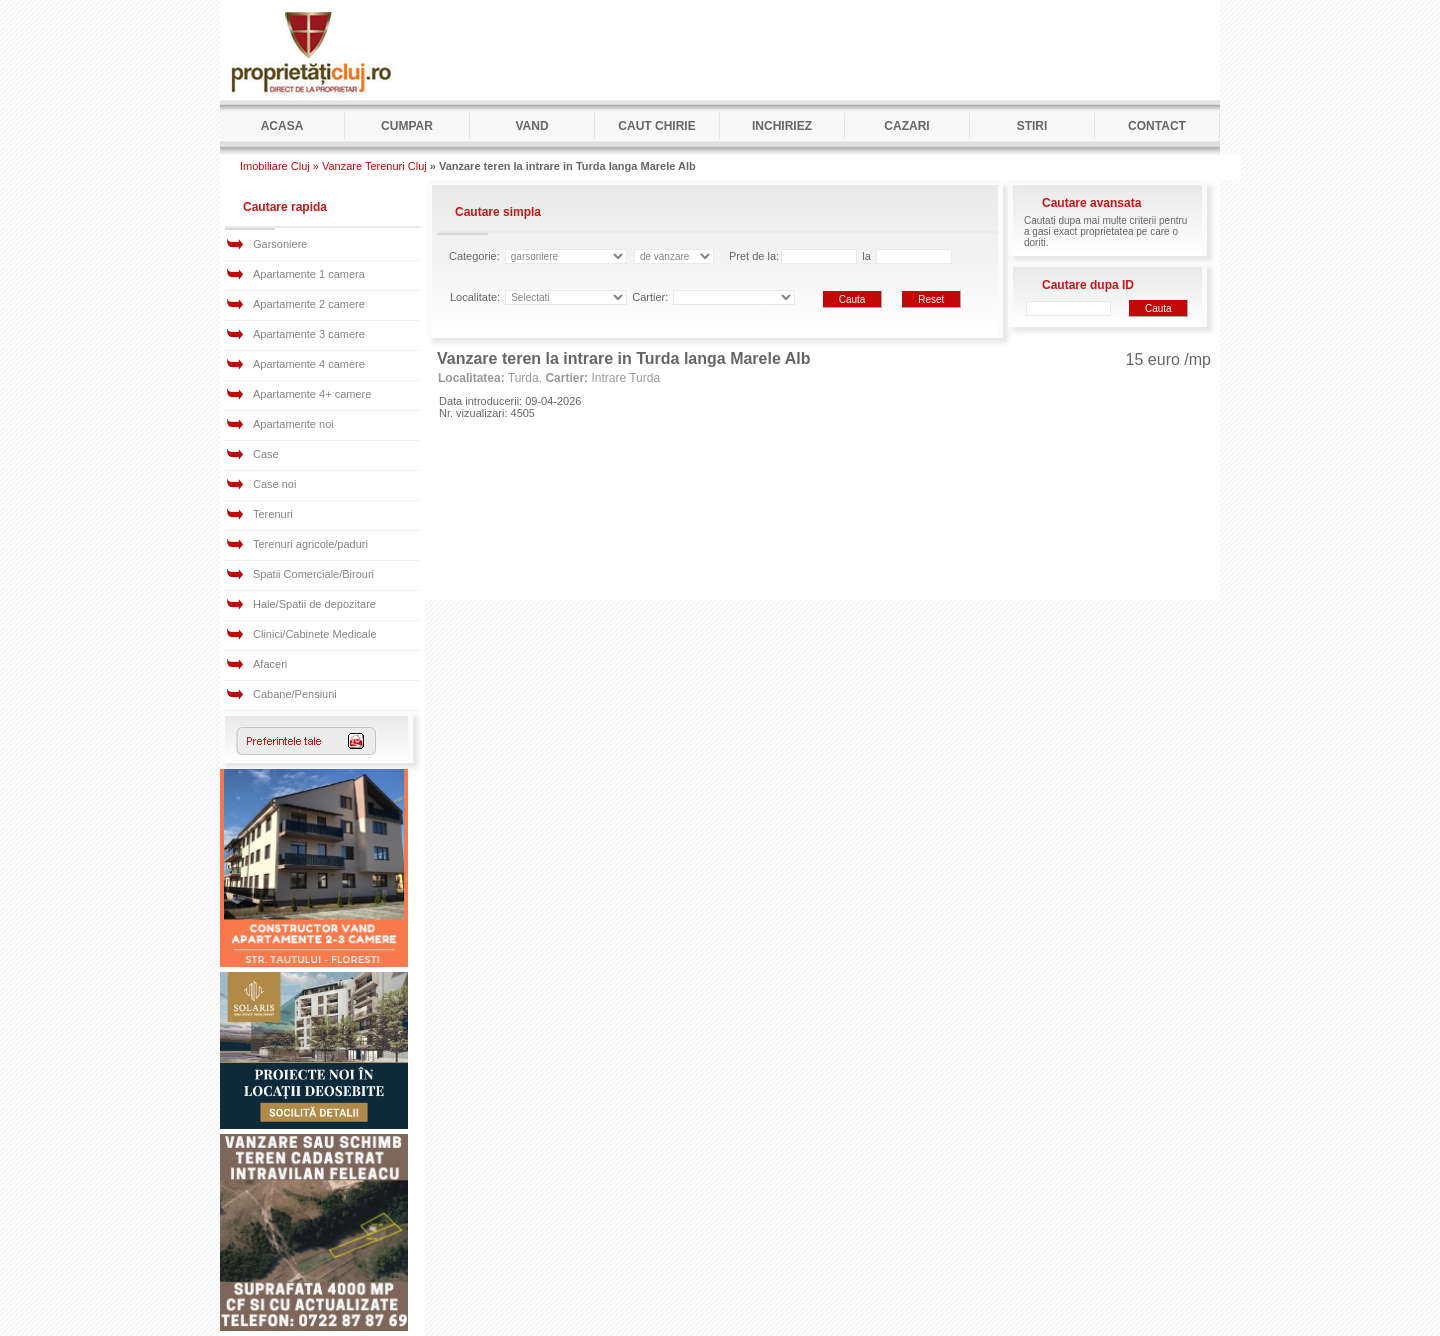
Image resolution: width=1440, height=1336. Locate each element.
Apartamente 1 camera (309, 274)
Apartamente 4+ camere (312, 394)
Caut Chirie (656, 126)
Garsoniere (280, 244)
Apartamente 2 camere (309, 304)
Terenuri (273, 514)
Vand (531, 126)
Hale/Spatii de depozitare (314, 604)
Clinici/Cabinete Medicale (315, 634)
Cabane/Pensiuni (295, 694)
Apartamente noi (293, 424)
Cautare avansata (1091, 203)
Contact (1157, 126)
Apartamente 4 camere (309, 364)
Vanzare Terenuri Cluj (374, 166)
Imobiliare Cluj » (279, 166)
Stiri (1032, 126)
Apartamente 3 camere (309, 334)
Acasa (282, 126)
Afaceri (270, 664)
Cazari (906, 126)
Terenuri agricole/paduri (310, 544)
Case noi (274, 484)
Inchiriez (782, 126)
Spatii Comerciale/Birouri (313, 574)
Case (266, 454)
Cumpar (407, 126)
